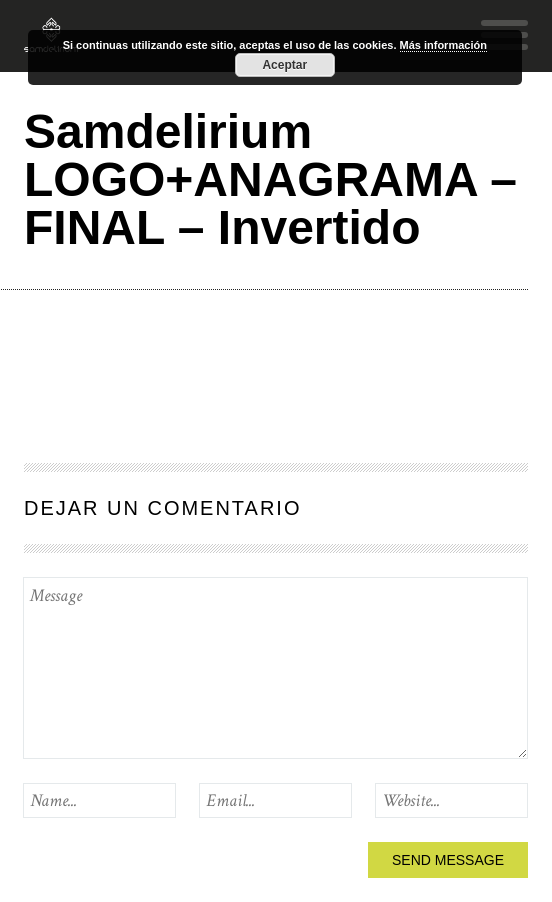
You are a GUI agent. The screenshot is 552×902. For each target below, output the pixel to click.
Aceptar (284, 65)
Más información (443, 45)
